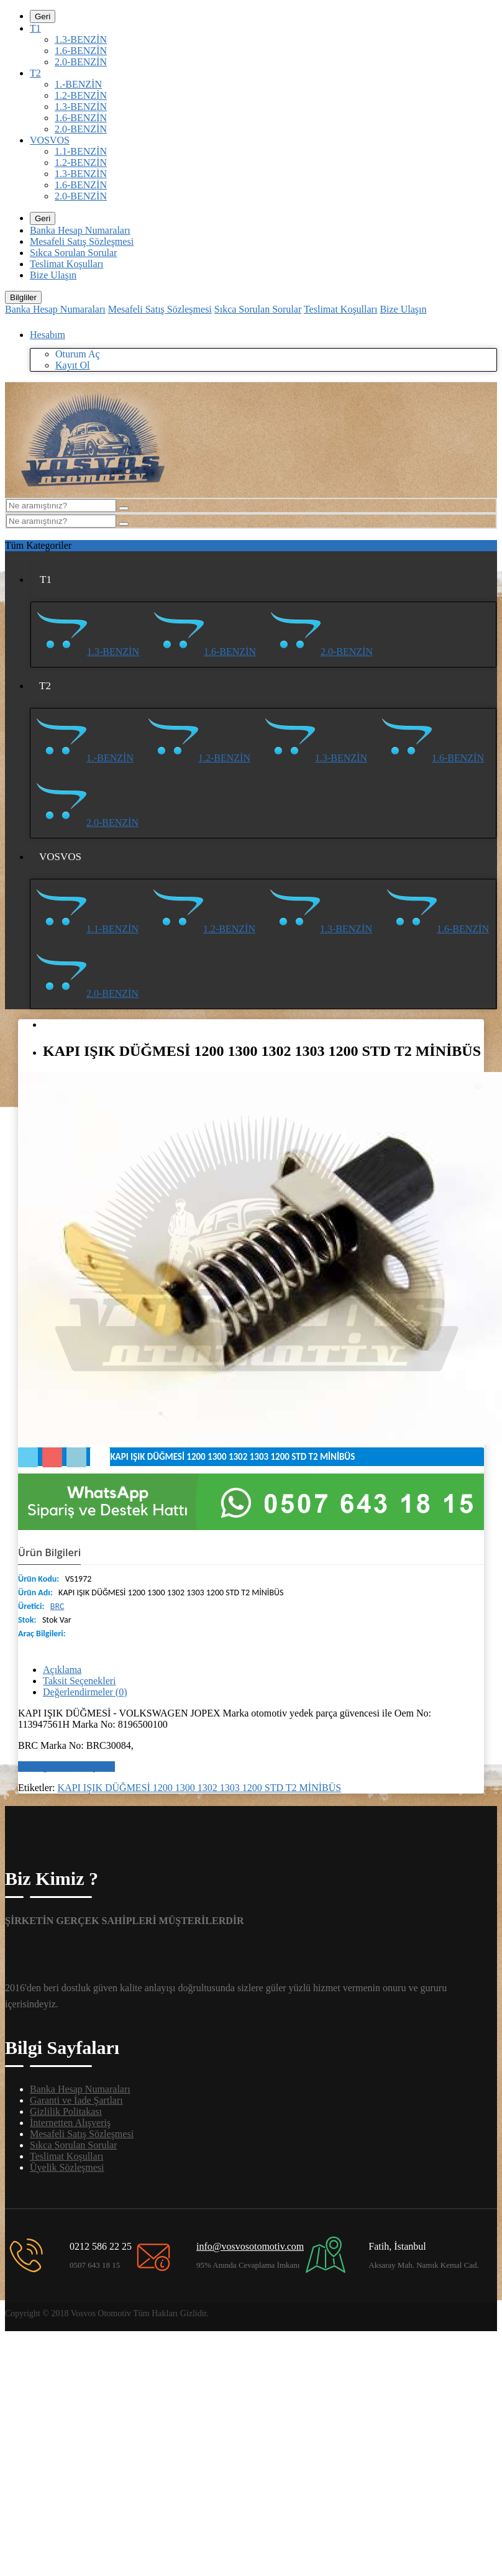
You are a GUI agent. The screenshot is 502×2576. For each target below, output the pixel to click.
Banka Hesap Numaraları (80, 230)
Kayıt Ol (72, 365)
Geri (42, 16)
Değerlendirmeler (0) (85, 1692)
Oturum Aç (77, 354)
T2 (35, 73)
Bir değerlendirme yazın (66, 1766)
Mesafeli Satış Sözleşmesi (82, 241)
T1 (35, 28)
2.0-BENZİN (81, 62)
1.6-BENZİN (81, 50)
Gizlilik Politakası (66, 2111)
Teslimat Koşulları (66, 264)
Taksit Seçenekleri (79, 1680)
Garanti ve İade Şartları (76, 2100)
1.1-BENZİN (81, 151)
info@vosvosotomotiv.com (250, 2246)
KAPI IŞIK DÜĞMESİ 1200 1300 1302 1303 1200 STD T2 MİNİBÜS (200, 1787)
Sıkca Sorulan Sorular (73, 252)
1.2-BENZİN (81, 95)
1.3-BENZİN (81, 39)
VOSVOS (50, 140)
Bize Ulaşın (53, 275)
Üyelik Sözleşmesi (67, 2167)
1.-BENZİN (78, 84)
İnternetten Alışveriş (70, 2122)
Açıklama (62, 1669)
